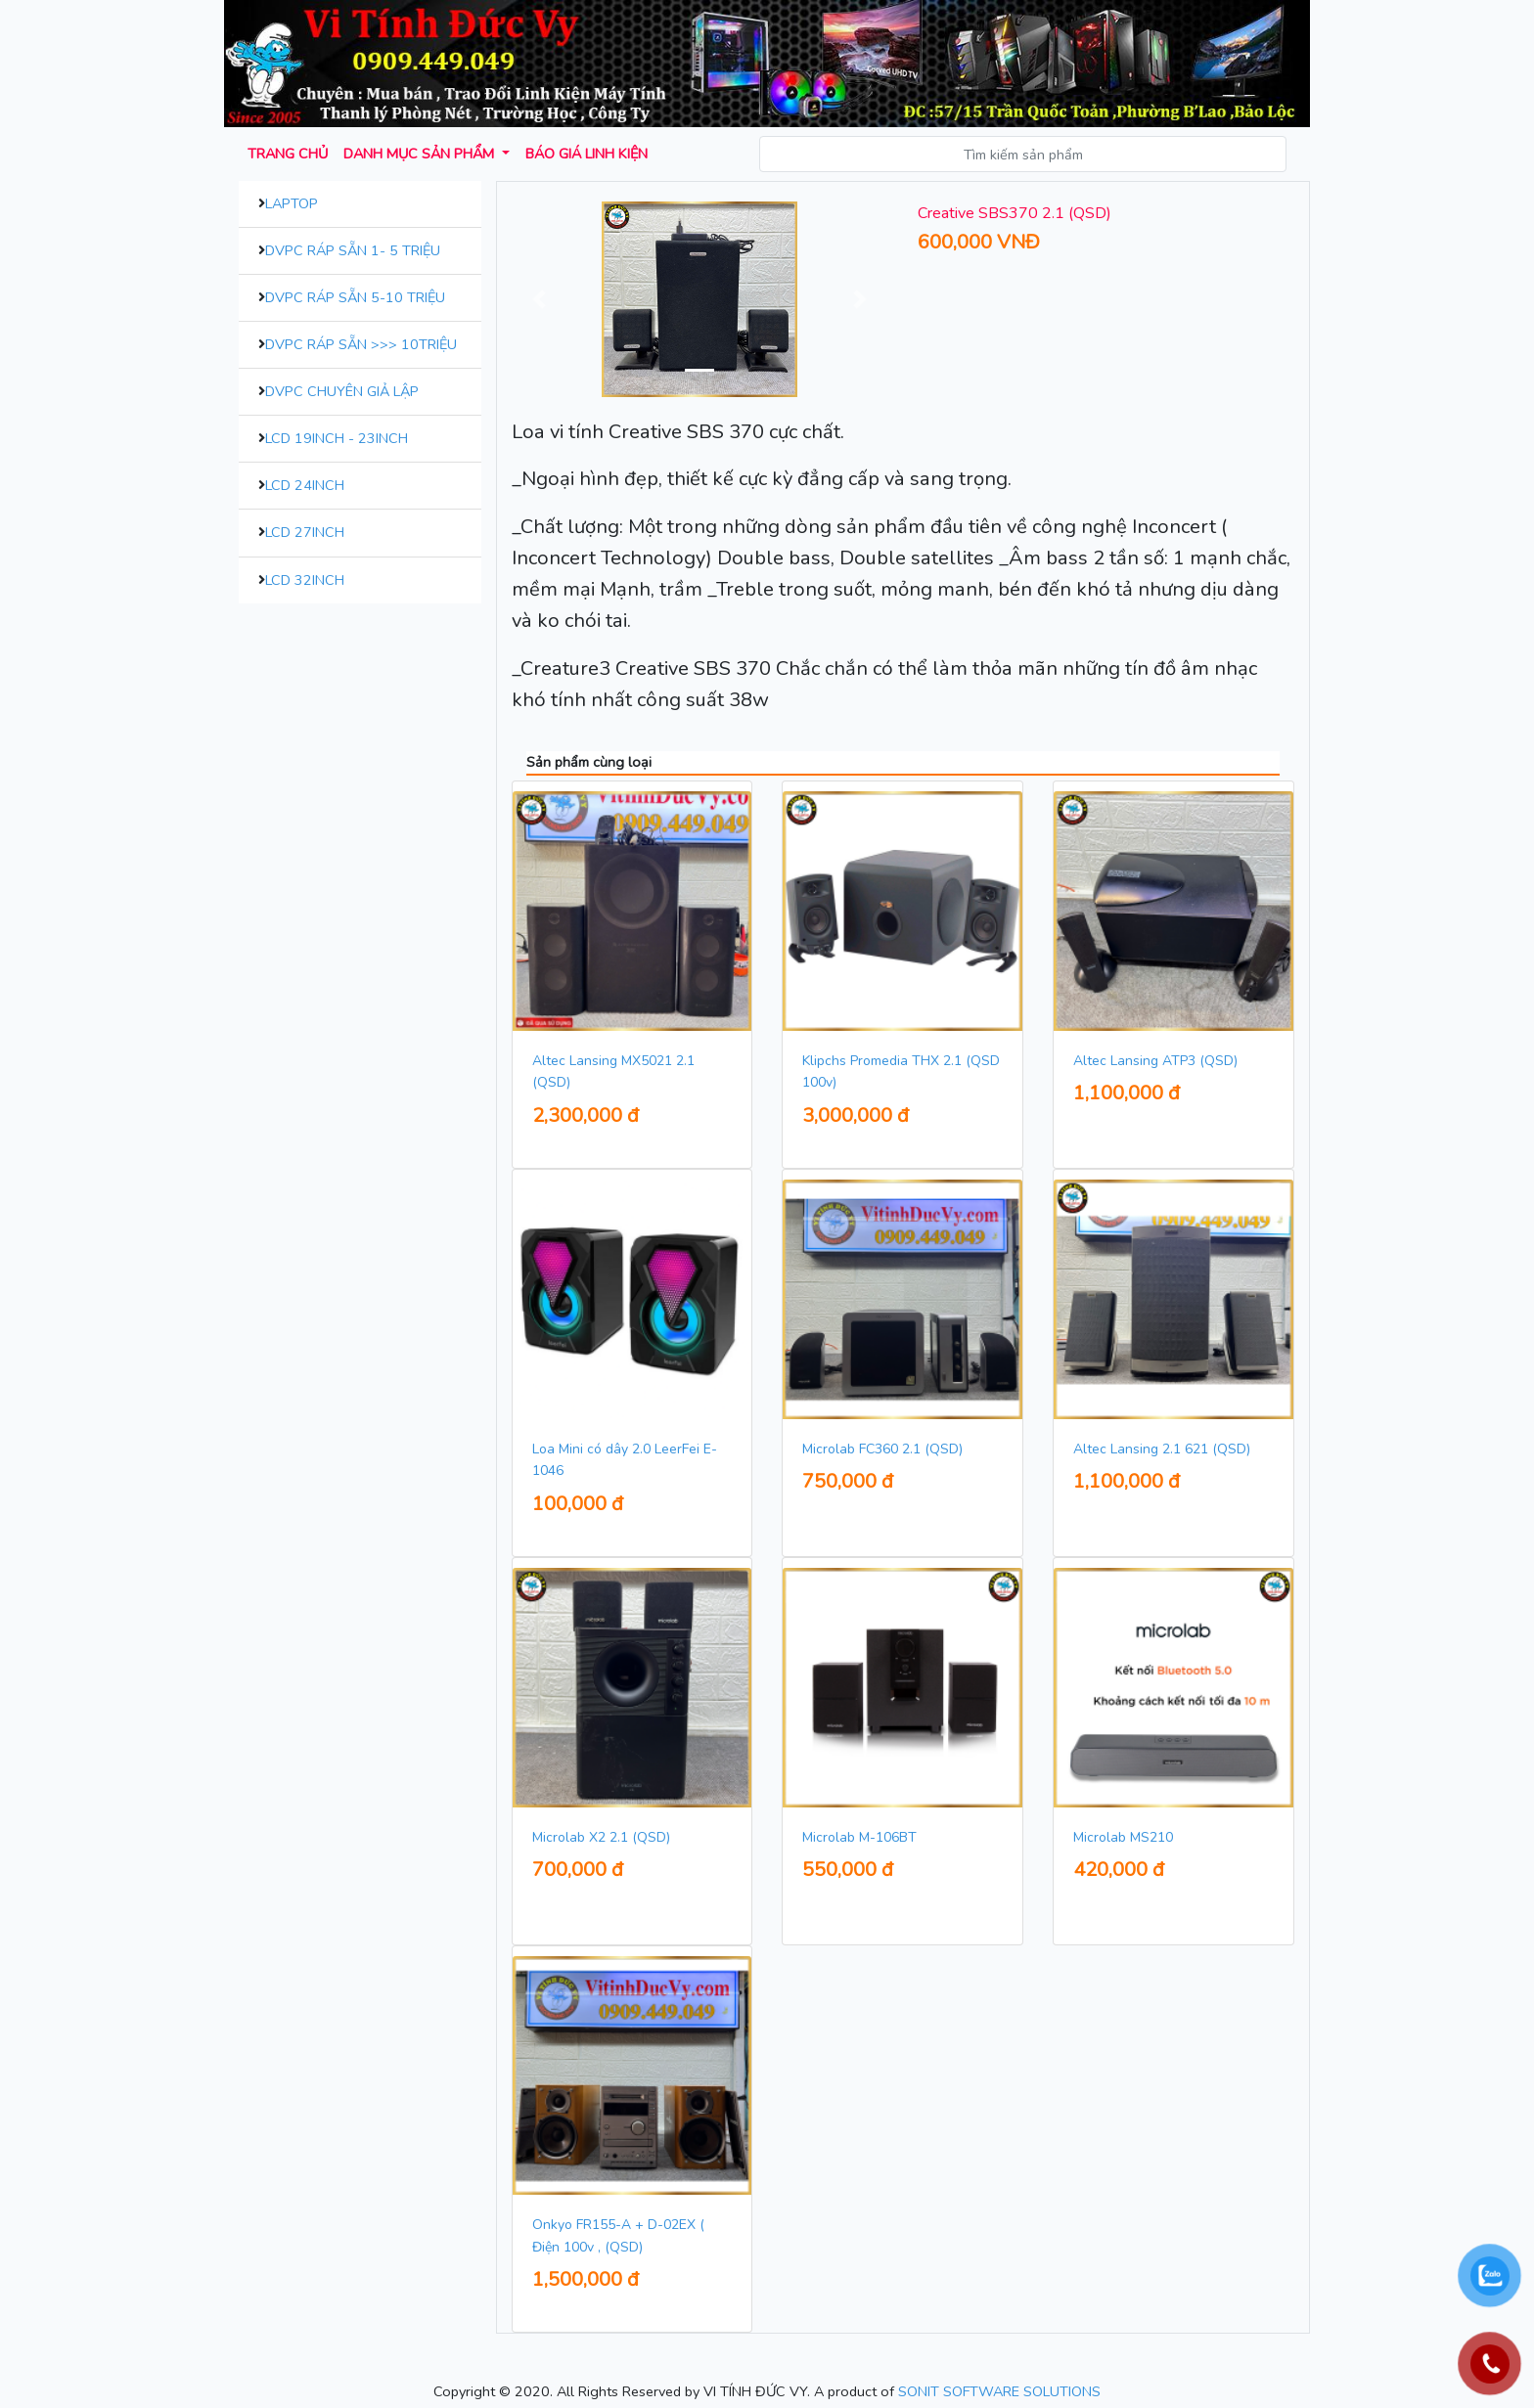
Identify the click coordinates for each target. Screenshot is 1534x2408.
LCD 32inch (304, 580)
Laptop (291, 203)
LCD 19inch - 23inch (336, 438)
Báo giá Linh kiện (586, 153)
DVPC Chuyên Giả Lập (342, 391)
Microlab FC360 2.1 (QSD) (882, 1449)
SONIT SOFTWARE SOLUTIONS (999, 2391)
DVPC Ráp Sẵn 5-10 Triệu (355, 297)
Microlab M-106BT (859, 1837)
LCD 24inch (304, 485)
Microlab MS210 (1123, 1837)
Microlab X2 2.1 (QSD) (601, 1837)
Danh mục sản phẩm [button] (420, 153)
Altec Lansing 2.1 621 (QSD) (1161, 1449)
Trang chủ (288, 153)
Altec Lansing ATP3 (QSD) (1155, 1060)
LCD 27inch (304, 532)
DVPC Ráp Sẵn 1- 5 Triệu (352, 250)
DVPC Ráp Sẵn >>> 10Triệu (361, 344)
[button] (540, 299)
